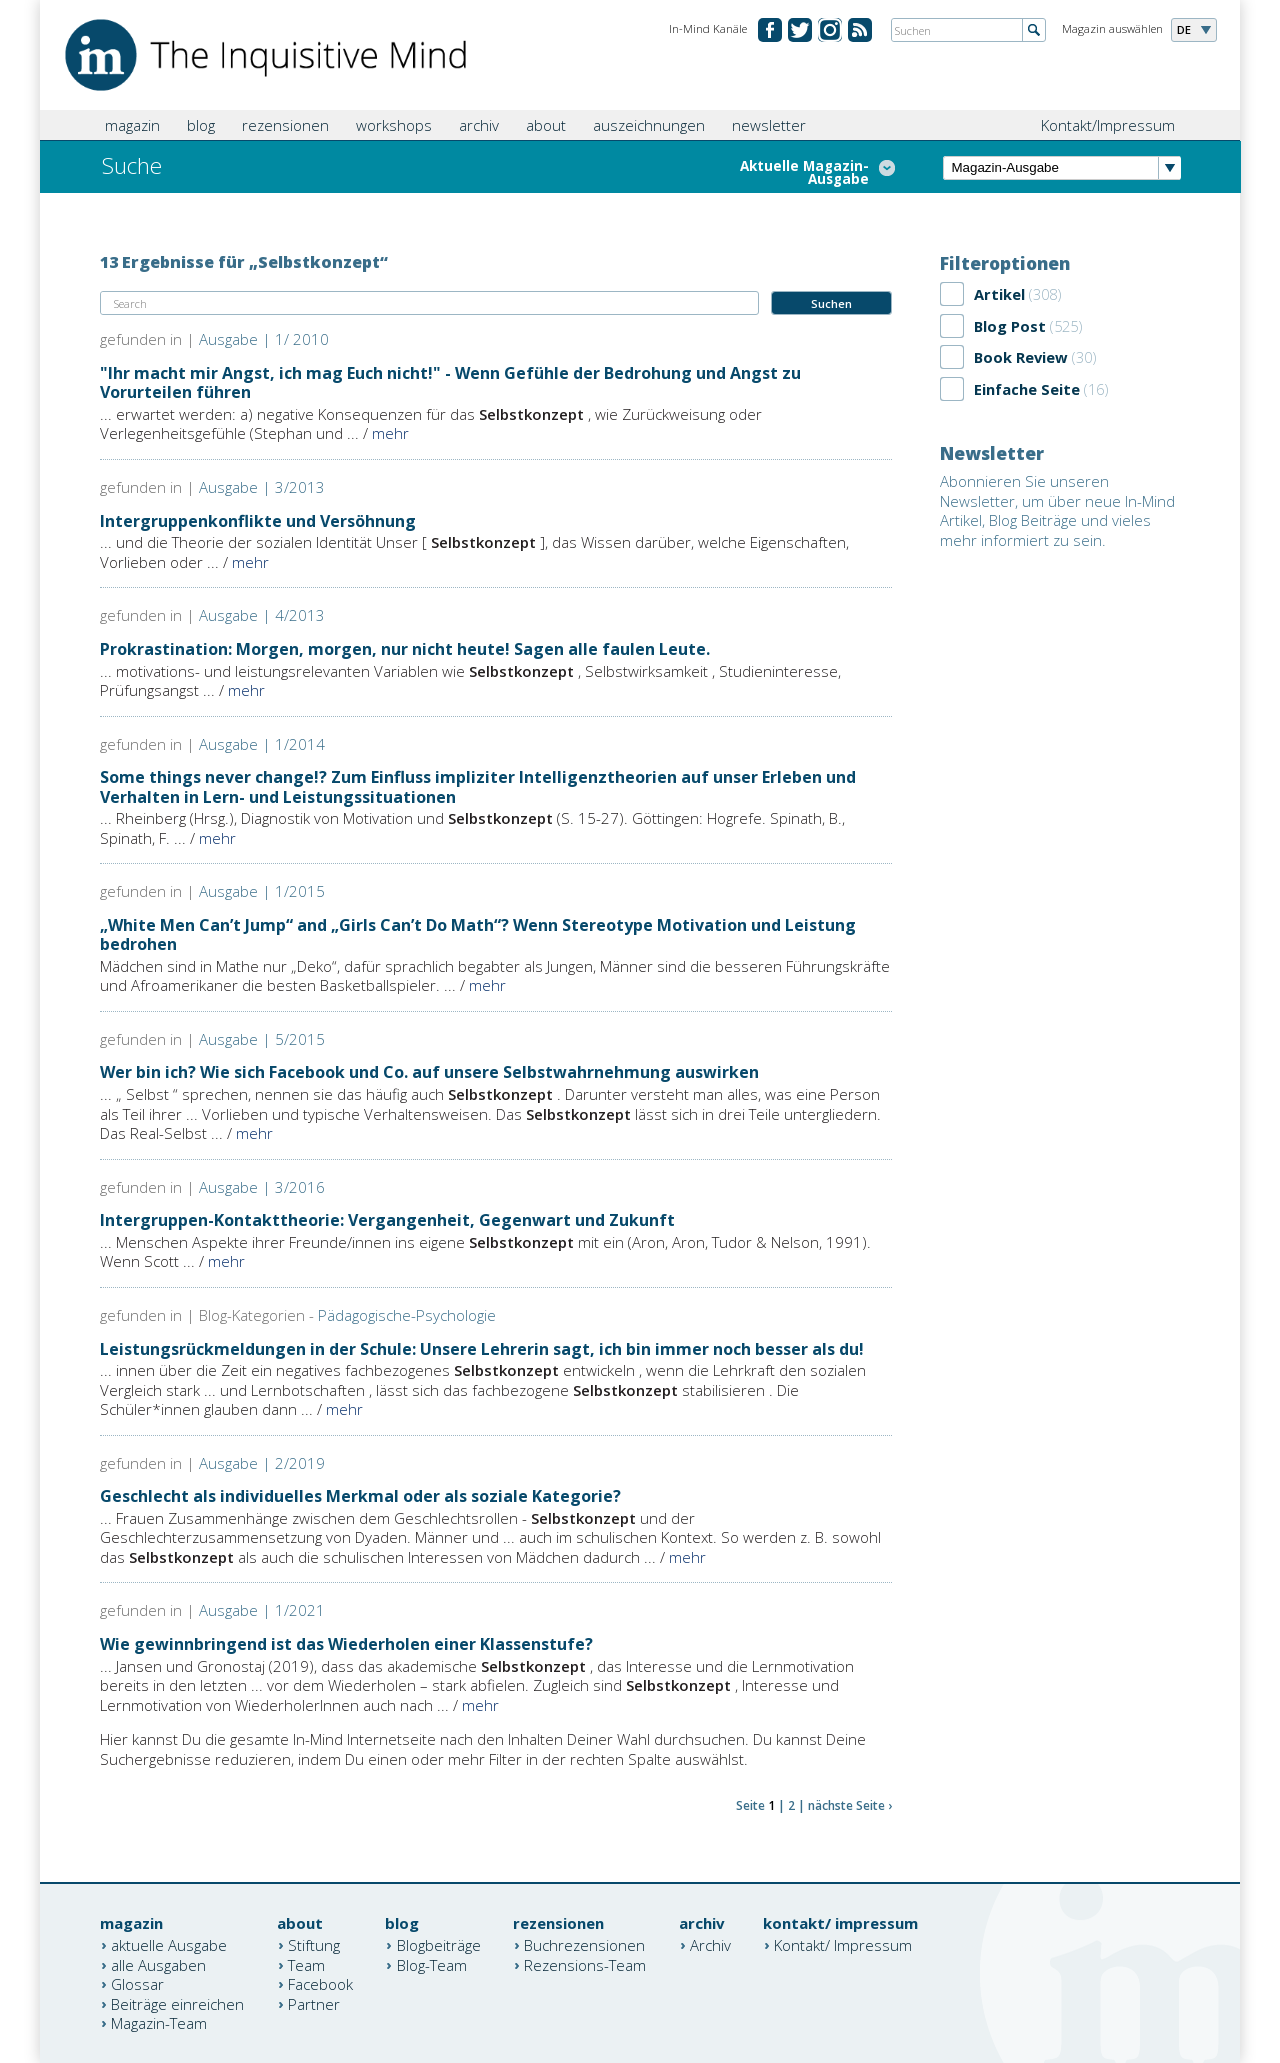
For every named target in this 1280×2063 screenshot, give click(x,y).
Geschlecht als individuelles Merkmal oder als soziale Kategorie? (360, 1496)
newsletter (769, 125)
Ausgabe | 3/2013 (262, 487)
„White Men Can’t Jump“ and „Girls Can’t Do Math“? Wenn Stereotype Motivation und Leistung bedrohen (478, 934)
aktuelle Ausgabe (169, 1945)
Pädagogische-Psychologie (407, 1315)
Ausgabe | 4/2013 (262, 615)
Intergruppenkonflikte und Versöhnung (258, 521)
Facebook (320, 1984)
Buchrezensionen (584, 1945)
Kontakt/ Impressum (843, 1945)
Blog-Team (432, 1964)
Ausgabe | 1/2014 (262, 744)
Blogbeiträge (439, 1945)
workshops (394, 125)
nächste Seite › (850, 1805)
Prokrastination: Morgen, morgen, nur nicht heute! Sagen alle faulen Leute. (405, 649)
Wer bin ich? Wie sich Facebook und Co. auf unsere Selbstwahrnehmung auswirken (429, 1072)
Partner (314, 2003)
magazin (132, 125)
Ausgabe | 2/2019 (262, 1463)
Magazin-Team (159, 2023)
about (546, 125)
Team (306, 1964)
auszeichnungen (649, 125)
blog (201, 125)
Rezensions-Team (585, 1964)
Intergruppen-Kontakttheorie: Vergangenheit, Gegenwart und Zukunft (387, 1220)
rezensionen (285, 125)
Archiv (710, 1945)
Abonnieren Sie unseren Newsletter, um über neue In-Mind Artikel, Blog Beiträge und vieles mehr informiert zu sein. (1057, 510)
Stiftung (314, 1945)
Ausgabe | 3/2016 (262, 1187)
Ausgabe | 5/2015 (262, 1039)
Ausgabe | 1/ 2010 (264, 339)
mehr (390, 433)
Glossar (137, 1984)
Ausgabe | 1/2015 (262, 891)
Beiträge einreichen (177, 2003)
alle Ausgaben (158, 1964)
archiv (479, 125)
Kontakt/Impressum (1108, 125)
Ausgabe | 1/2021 (262, 1610)
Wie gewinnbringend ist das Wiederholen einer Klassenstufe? (346, 1644)
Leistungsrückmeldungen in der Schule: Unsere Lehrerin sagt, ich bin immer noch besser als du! (482, 1349)
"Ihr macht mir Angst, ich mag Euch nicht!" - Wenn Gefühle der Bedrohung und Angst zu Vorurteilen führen (450, 382)
